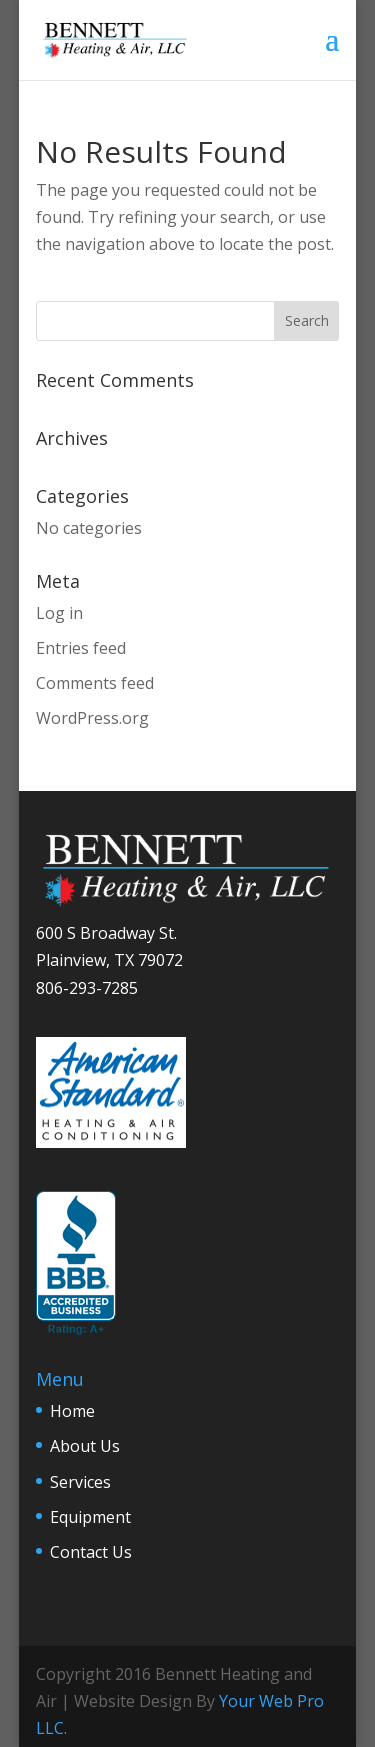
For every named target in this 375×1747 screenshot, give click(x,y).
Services (80, 1482)
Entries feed (81, 648)
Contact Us (91, 1552)
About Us (85, 1446)
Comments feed (95, 683)
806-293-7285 (87, 988)
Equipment (90, 1517)
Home (72, 1411)
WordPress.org (92, 718)
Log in (59, 613)
